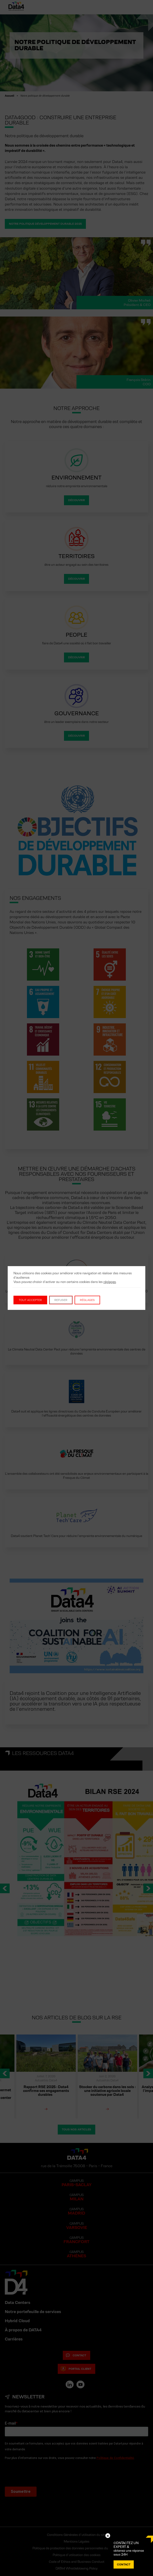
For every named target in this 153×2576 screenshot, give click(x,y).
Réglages (87, 1299)
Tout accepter (30, 1299)
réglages (109, 1282)
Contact (123, 2564)
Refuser (60, 1299)
